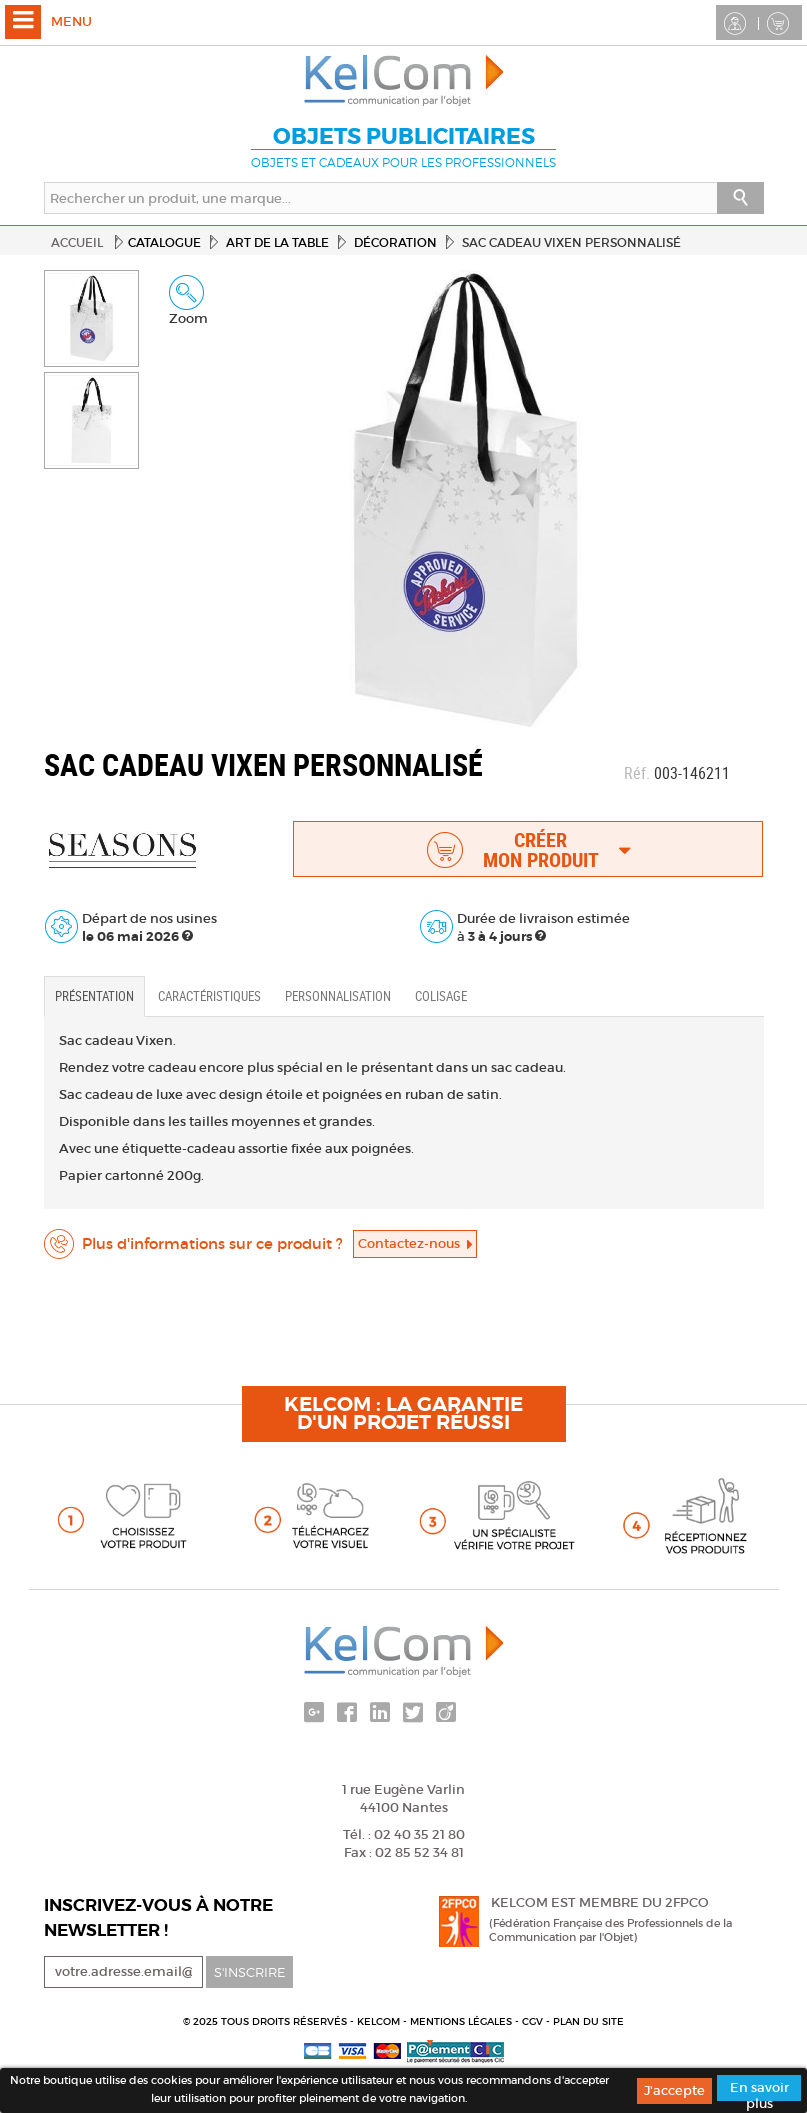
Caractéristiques (209, 996)
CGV (534, 2021)
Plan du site (588, 2021)
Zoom (188, 301)
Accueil (77, 242)
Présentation (94, 996)
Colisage (441, 996)
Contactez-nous (415, 1243)
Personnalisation (338, 996)
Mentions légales (462, 2021)
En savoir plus (759, 2090)
